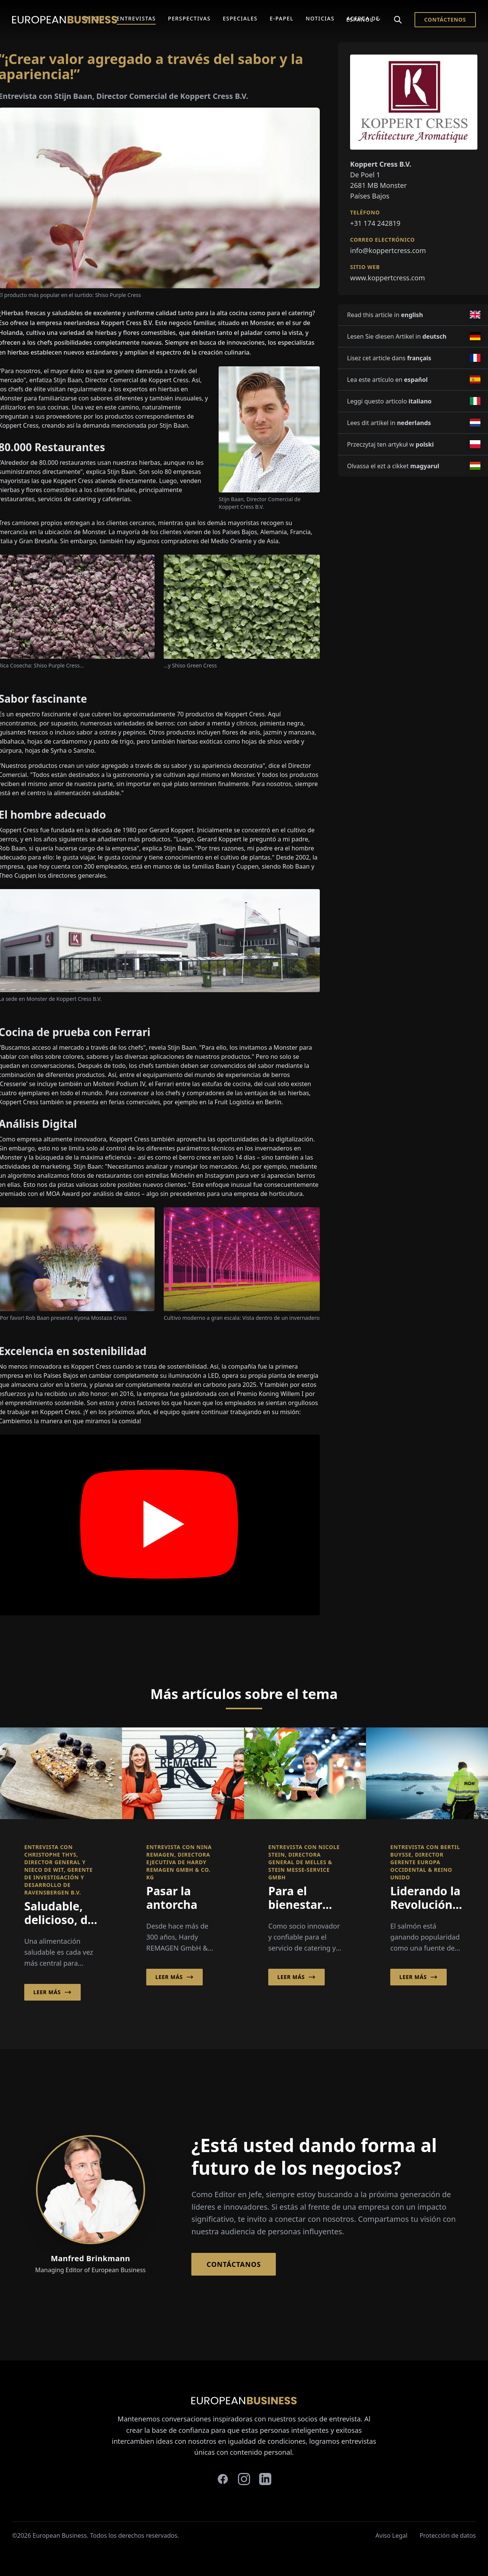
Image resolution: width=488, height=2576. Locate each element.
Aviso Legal (391, 2535)
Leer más (52, 1992)
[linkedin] (265, 2479)
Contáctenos (445, 19)
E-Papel (282, 18)
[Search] (397, 19)
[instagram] (244, 2479)
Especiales (240, 18)
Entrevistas (136, 18)
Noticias (320, 18)
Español (363, 19)
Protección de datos (447, 2535)
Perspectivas (189, 18)
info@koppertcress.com (388, 250)
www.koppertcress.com (387, 277)
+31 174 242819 (375, 223)
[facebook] (223, 2479)
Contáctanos (233, 2264)
